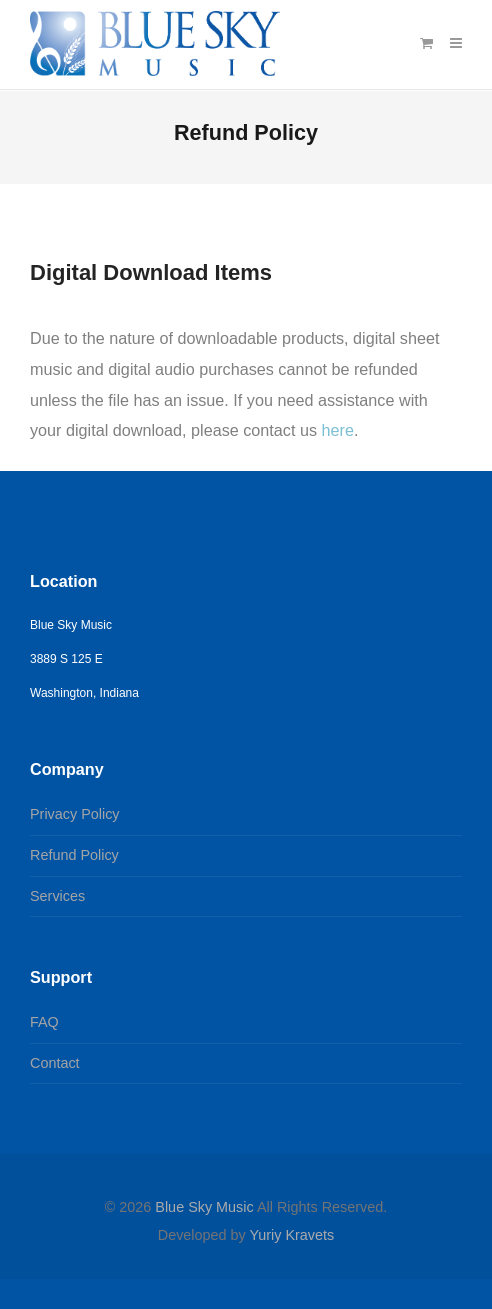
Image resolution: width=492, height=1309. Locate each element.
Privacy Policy (75, 814)
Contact (55, 1063)
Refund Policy (74, 855)
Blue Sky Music (204, 1207)
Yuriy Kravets (291, 1235)
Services (57, 896)
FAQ (44, 1022)
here (338, 430)
